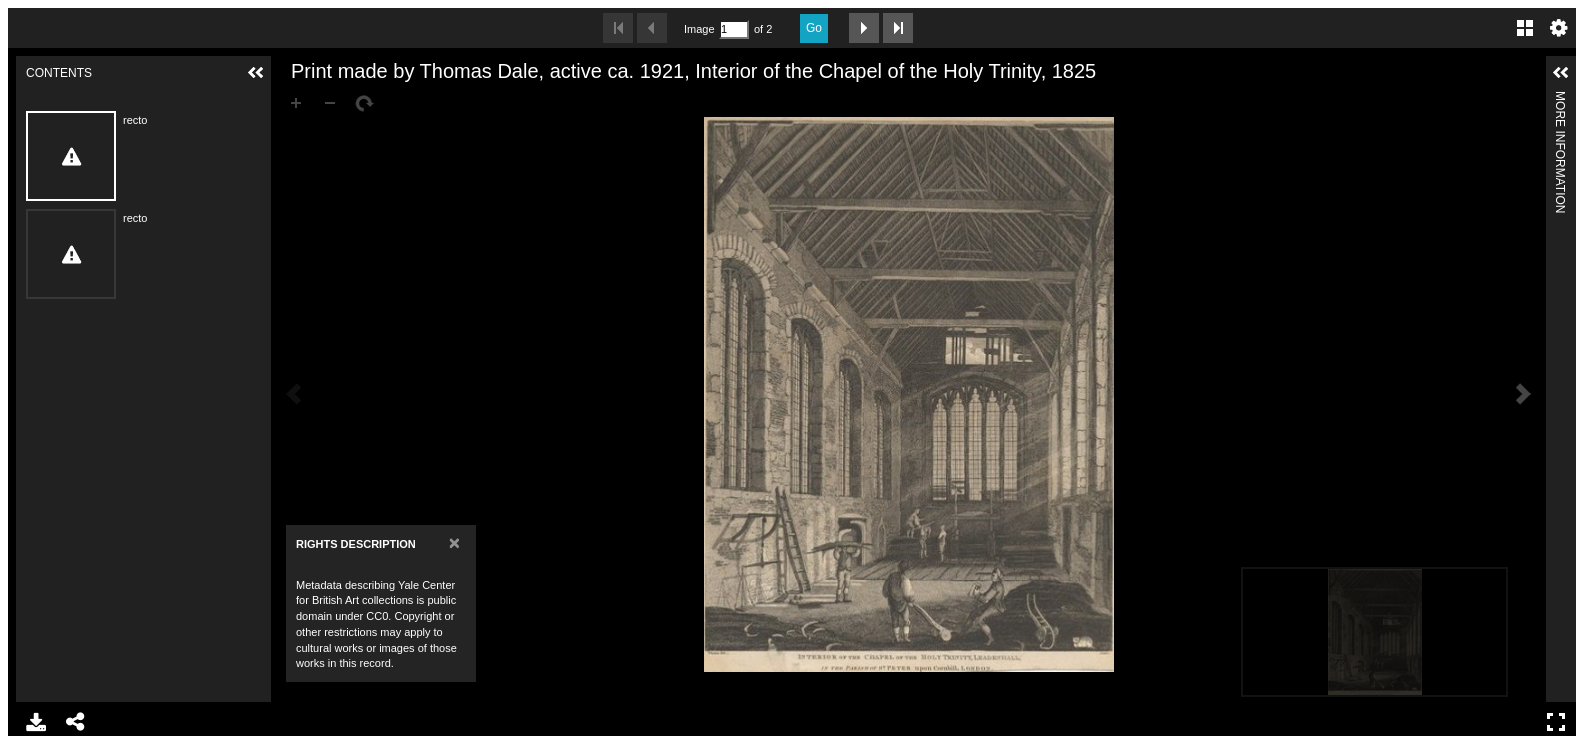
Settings (1559, 28)
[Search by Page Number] (734, 29)
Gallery (1525, 28)
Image (699, 29)
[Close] (454, 542)
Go (814, 28)
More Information (1560, 99)
